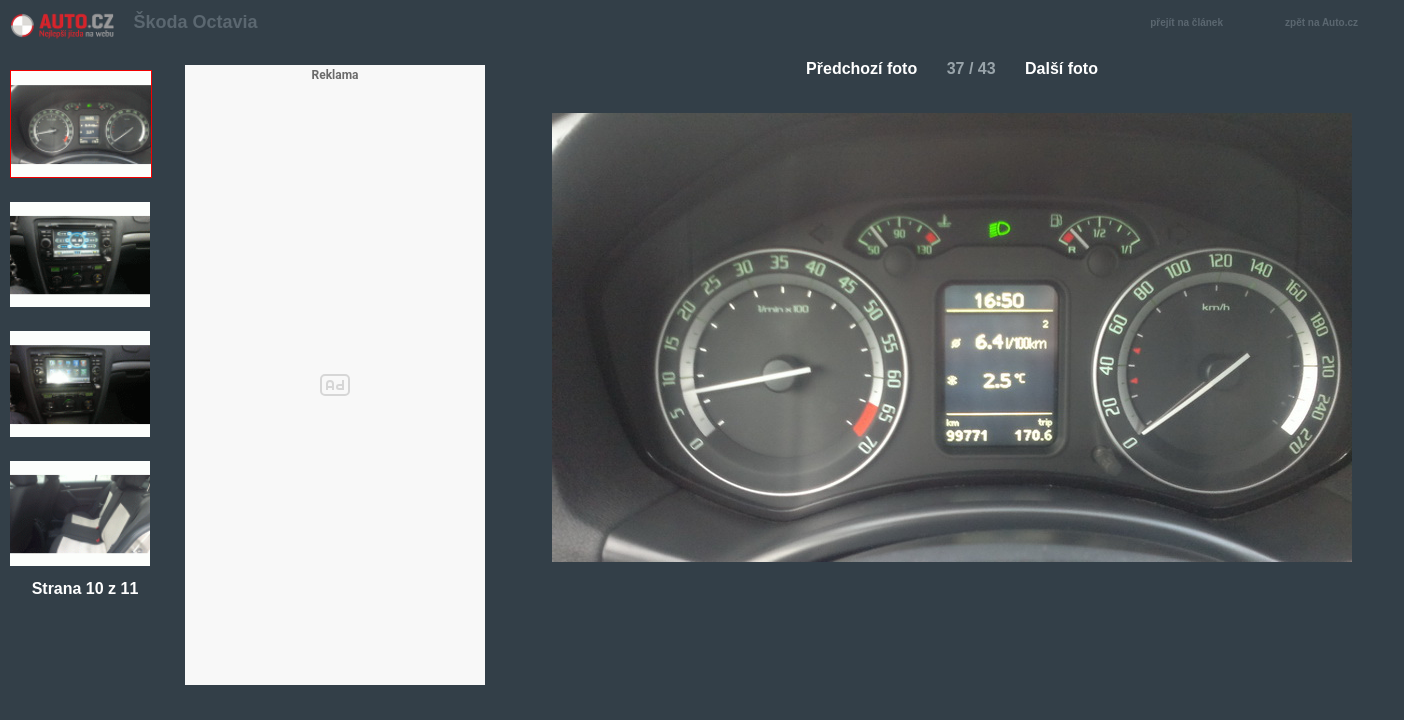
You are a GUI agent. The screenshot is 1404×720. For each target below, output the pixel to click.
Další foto (1069, 68)
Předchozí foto (853, 68)
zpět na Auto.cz (1332, 23)
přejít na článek (1192, 23)
